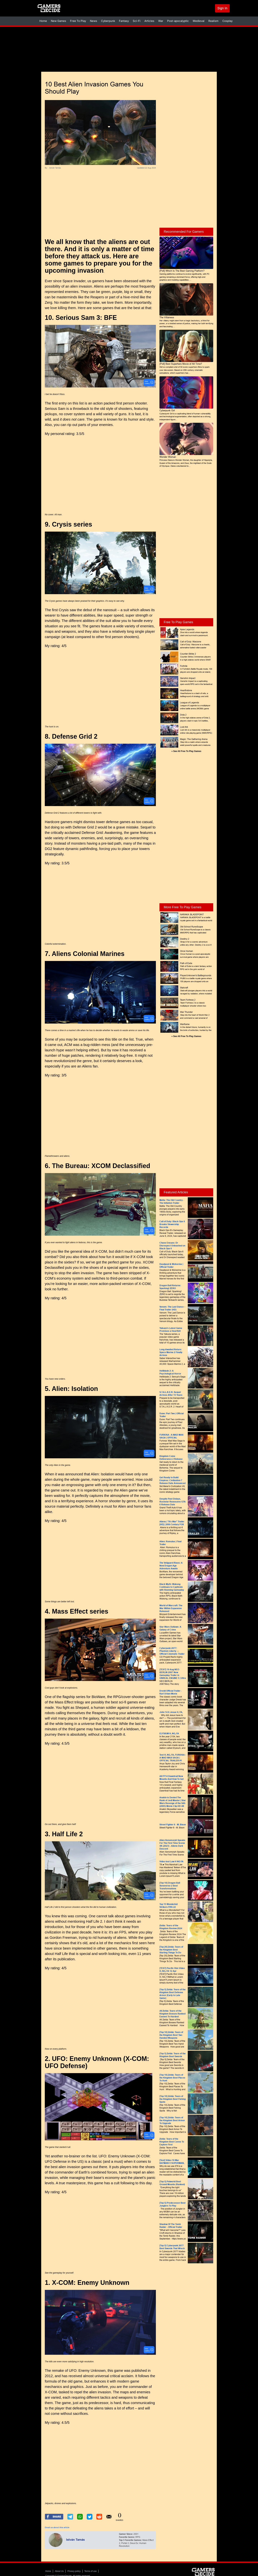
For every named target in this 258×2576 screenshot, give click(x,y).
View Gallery (147, 382)
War (160, 21)
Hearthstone (186, 690)
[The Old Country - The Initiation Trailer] (172, 1213)
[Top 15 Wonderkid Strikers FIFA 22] (172, 1917)
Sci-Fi (136, 21)
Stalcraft (184, 987)
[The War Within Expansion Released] (170, 1609)
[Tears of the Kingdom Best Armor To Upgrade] (172, 2121)
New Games (58, 21)
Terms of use (90, 2571)
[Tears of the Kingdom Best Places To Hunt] (172, 2078)
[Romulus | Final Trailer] (172, 1554)
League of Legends (189, 702)
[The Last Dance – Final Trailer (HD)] (172, 1321)
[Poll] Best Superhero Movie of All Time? (180, 363)
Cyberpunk (108, 21)
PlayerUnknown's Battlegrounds (195, 975)
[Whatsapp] (80, 2517)
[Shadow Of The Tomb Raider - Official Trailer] (172, 2239)
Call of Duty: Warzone (190, 641)
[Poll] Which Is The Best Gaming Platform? (181, 270)
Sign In (222, 8)
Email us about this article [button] (57, 2527)
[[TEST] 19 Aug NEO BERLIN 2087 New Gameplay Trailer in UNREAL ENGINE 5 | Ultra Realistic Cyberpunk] (172, 1675)
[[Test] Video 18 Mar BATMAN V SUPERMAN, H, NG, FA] (171, 2163)
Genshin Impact (187, 678)
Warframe (185, 1024)
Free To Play (78, 21)
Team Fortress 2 (187, 999)
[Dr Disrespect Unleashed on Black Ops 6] (172, 1246)
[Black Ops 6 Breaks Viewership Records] (172, 1224)
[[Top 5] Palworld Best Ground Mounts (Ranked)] (172, 2194)
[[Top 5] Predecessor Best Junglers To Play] (172, 2215)
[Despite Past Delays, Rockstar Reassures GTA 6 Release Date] (172, 1502)
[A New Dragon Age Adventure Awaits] (171, 1566)
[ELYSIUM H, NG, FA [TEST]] (172, 1743)
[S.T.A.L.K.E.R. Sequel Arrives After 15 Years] (172, 1407)
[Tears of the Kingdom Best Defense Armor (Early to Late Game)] (200, 1996)
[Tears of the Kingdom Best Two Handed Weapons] (171, 2035)
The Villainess (166, 317)
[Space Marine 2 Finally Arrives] (170, 1352)
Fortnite (183, 666)
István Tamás (55, 168)
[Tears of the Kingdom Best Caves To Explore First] (171, 2142)
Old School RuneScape (191, 926)
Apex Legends (187, 629)
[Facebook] (54, 2517)
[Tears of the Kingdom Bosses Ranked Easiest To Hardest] (172, 2014)
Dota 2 (183, 714)
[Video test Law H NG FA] (171, 1862)
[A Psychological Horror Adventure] (170, 1374)
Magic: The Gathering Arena (193, 739)
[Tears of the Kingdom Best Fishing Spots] (172, 2099)
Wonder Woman (167, 456)
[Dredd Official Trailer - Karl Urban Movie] (172, 1705)
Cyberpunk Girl (167, 410)
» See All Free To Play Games (186, 751)
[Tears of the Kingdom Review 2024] (172, 1938)
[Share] (119, 2516)
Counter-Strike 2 (188, 653)
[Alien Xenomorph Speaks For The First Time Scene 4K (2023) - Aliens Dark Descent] (171, 1856)
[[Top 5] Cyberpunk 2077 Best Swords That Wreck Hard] (172, 2249)
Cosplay (227, 21)
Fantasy (124, 21)
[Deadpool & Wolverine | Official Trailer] (172, 1277)
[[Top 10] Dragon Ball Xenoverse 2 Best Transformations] (169, 1886)
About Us (59, 2571)
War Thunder (186, 1012)
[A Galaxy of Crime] (172, 1641)
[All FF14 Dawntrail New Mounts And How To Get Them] (171, 1779)
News (93, 21)
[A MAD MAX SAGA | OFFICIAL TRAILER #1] (171, 1438)
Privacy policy (73, 2571)
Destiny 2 (184, 938)
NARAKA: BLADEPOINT (192, 914)
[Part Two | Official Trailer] (172, 1428)
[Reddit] (99, 2517)
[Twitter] (89, 2517)
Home (43, 21)
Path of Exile (186, 963)
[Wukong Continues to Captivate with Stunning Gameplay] (171, 1587)
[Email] (109, 2517)
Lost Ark (184, 727)
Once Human (186, 951)
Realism (213, 21)
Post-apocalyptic (178, 21)
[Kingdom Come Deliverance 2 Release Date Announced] (171, 1459)
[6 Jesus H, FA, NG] (172, 1722)
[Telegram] (70, 2517)
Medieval (198, 21)
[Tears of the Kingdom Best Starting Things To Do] (171, 1950)
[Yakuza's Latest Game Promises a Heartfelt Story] (170, 1331)
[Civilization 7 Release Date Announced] (172, 1480)
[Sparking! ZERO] (172, 1298)
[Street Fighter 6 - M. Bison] (172, 1825)
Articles (149, 21)
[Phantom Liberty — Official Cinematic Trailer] (172, 1651)
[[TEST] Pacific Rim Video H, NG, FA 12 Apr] (172, 1983)
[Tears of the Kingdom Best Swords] (172, 2066)
